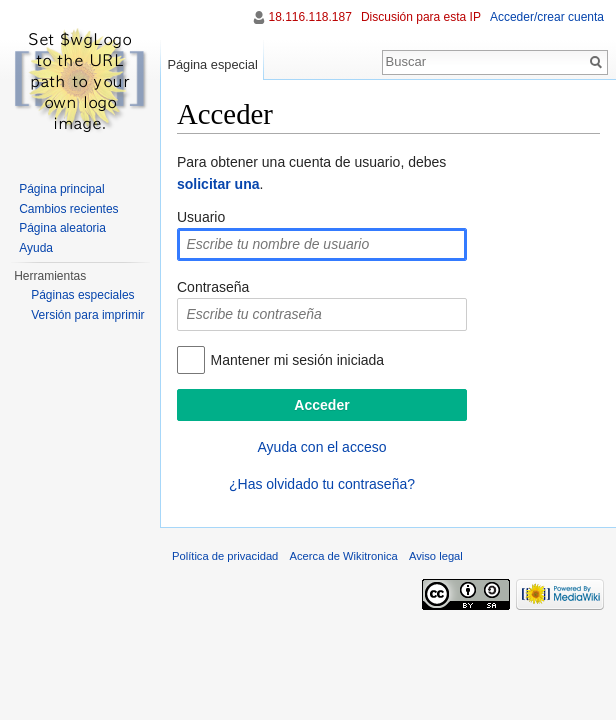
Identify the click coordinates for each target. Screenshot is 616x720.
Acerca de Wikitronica (344, 556)
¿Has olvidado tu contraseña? (322, 484)
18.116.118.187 (309, 17)
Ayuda (36, 248)
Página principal (61, 189)
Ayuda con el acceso (322, 447)
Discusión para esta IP (421, 17)
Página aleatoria (62, 228)
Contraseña (213, 287)
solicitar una (218, 184)
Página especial (212, 64)
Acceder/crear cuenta (547, 17)
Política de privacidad (225, 556)
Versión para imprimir (87, 315)
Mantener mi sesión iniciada (298, 360)
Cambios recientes (68, 209)
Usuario (201, 217)
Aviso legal (436, 556)
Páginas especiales (82, 295)
